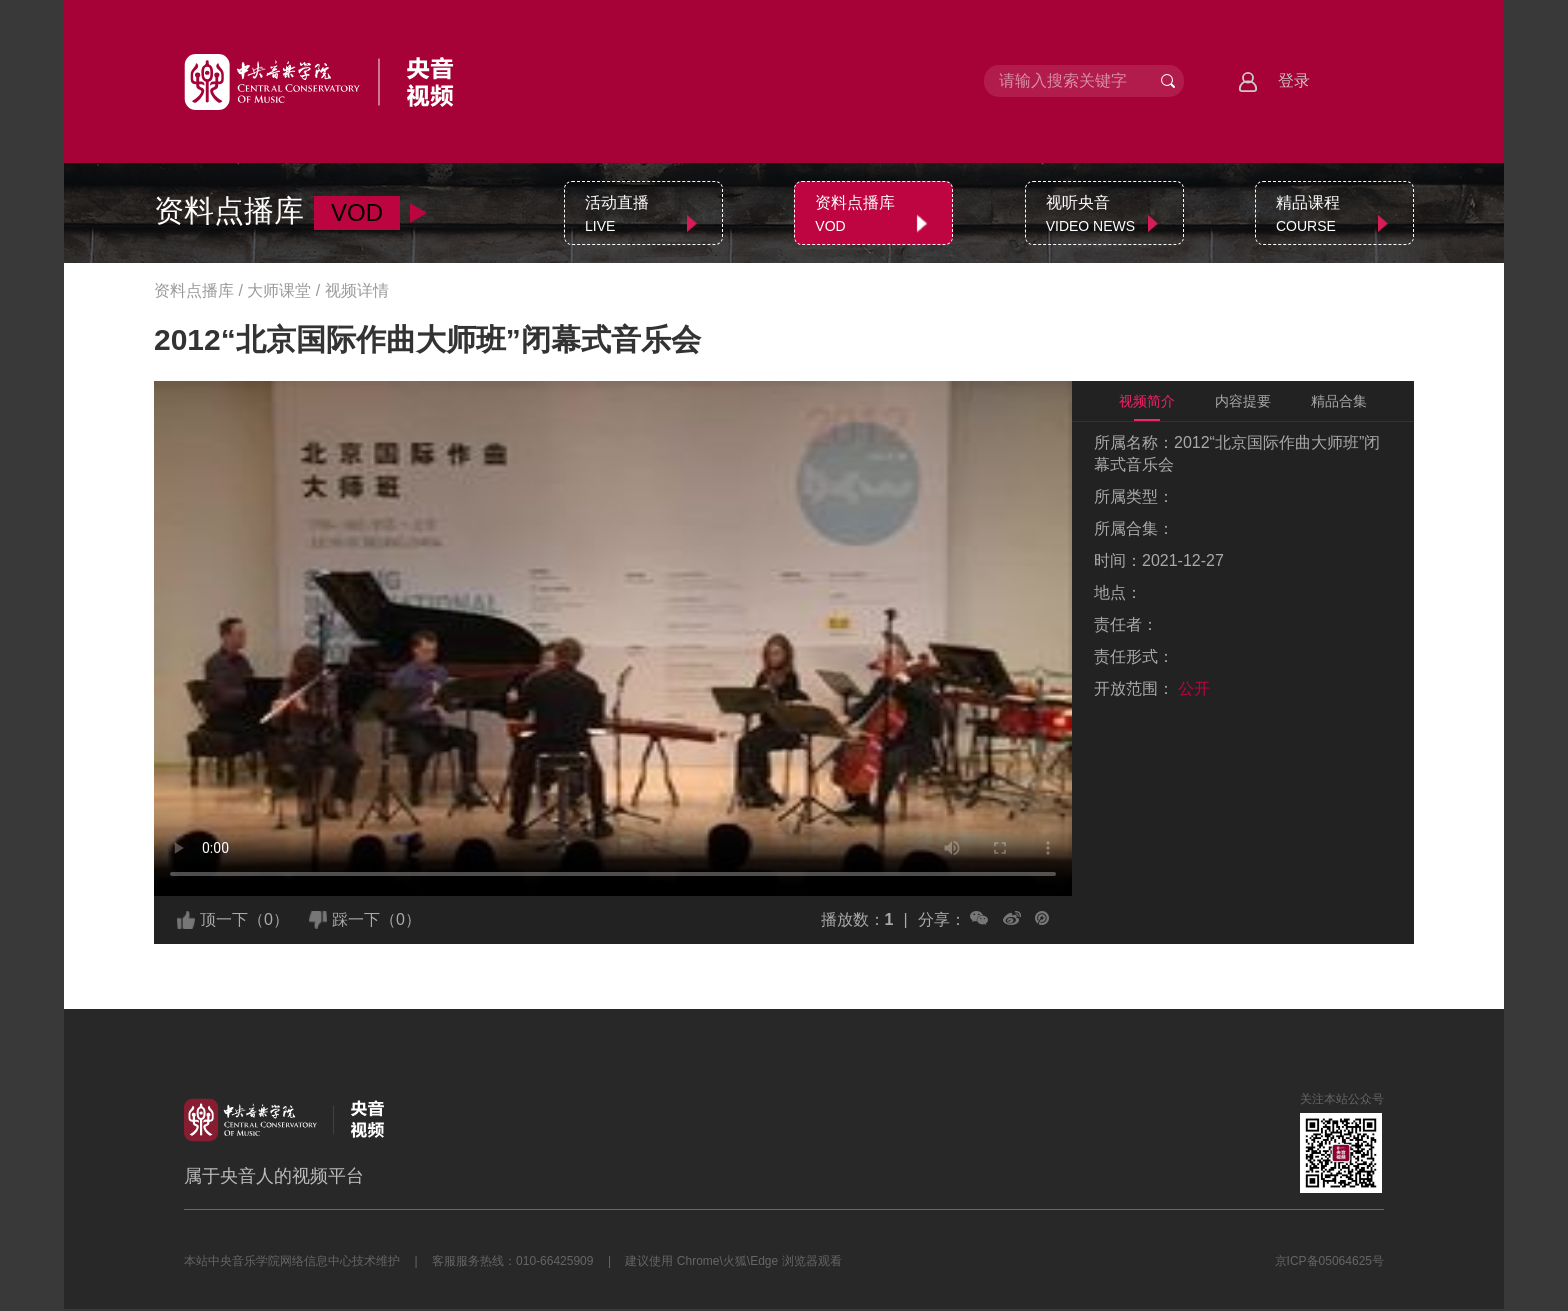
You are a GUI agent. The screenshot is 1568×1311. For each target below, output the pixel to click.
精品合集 (1339, 401)
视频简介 (1147, 401)
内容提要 (1243, 401)
